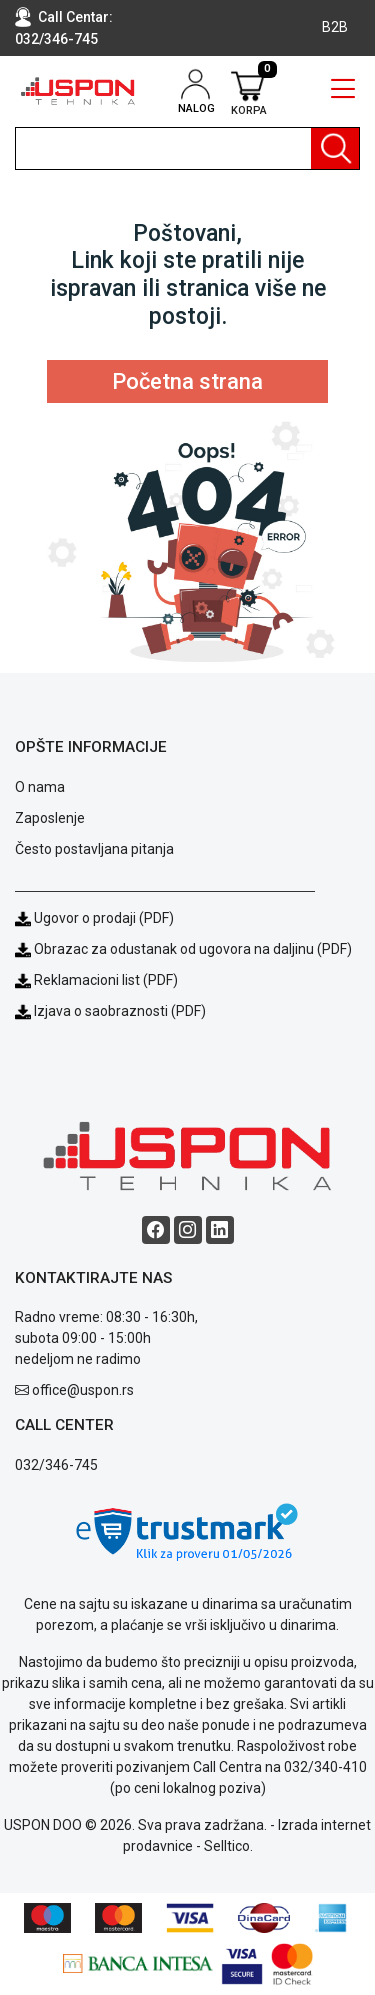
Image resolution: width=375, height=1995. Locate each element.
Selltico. (228, 1846)
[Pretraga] (335, 148)
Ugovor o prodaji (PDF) (94, 918)
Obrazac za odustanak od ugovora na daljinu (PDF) (193, 949)
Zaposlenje (50, 818)
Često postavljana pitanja (94, 849)
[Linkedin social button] (220, 1230)
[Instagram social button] (188, 1230)
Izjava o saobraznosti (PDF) (120, 1011)
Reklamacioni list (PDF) (96, 980)
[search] (187, 148)
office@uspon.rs (83, 1390)
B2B (335, 27)
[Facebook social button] (156, 1230)
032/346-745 (56, 39)
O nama (40, 787)
